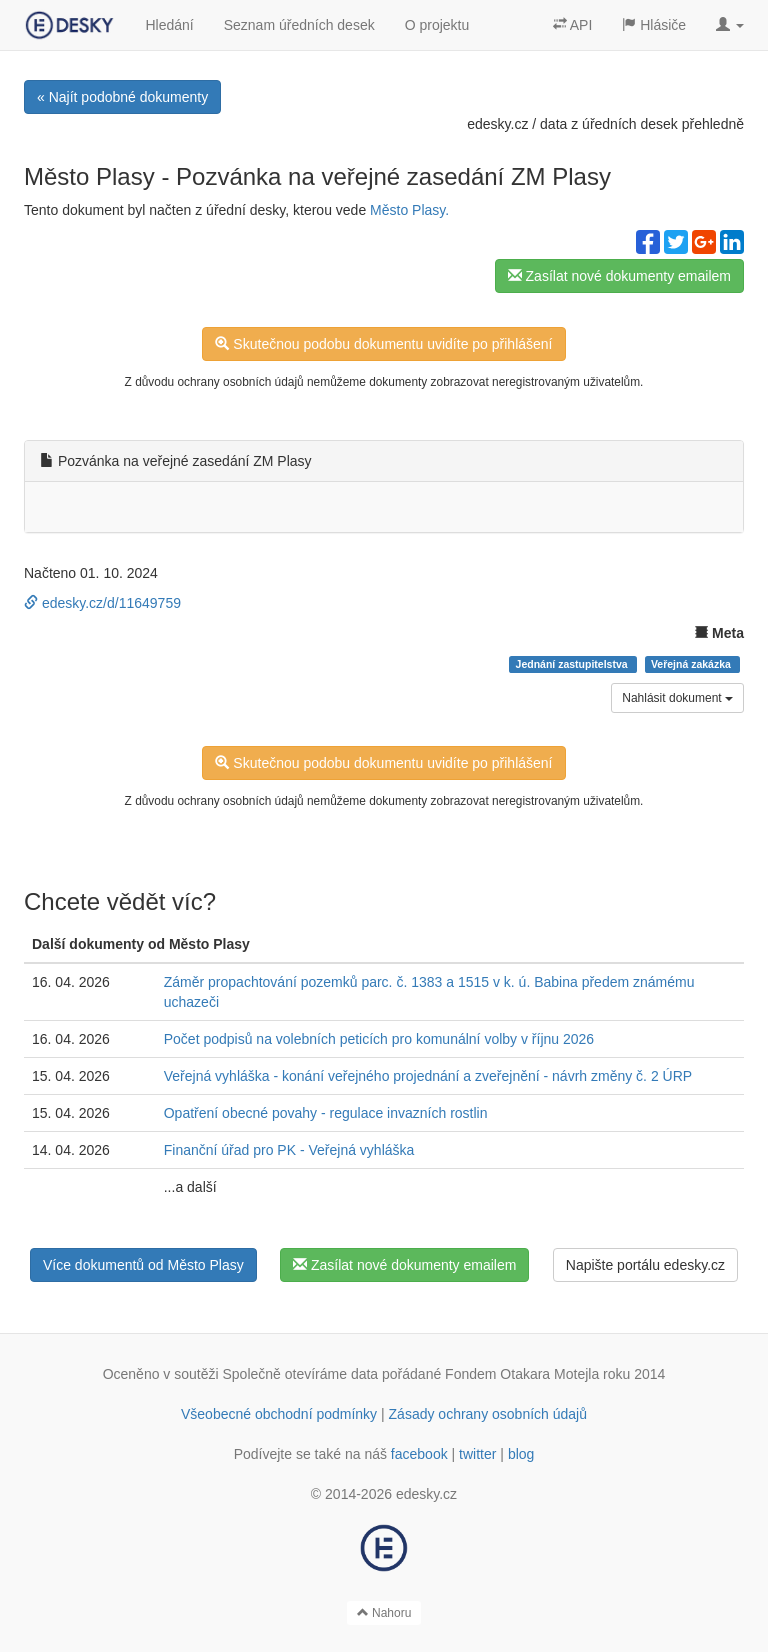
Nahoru (384, 1613)
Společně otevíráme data (301, 1374)
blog (521, 1454)
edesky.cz (497, 124)
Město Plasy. (409, 210)
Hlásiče (654, 25)
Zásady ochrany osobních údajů (488, 1414)
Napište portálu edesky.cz (645, 1265)
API (573, 25)
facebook (419, 1454)
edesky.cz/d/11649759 (102, 603)
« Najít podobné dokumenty (122, 97)
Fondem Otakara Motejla (522, 1374)
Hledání (169, 25)
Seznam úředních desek (299, 25)
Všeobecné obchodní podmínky (279, 1414)
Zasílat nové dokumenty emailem (619, 276)
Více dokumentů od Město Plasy (143, 1265)
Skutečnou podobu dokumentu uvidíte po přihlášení (383, 344)
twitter (477, 1454)
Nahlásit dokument (677, 698)
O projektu (437, 25)
